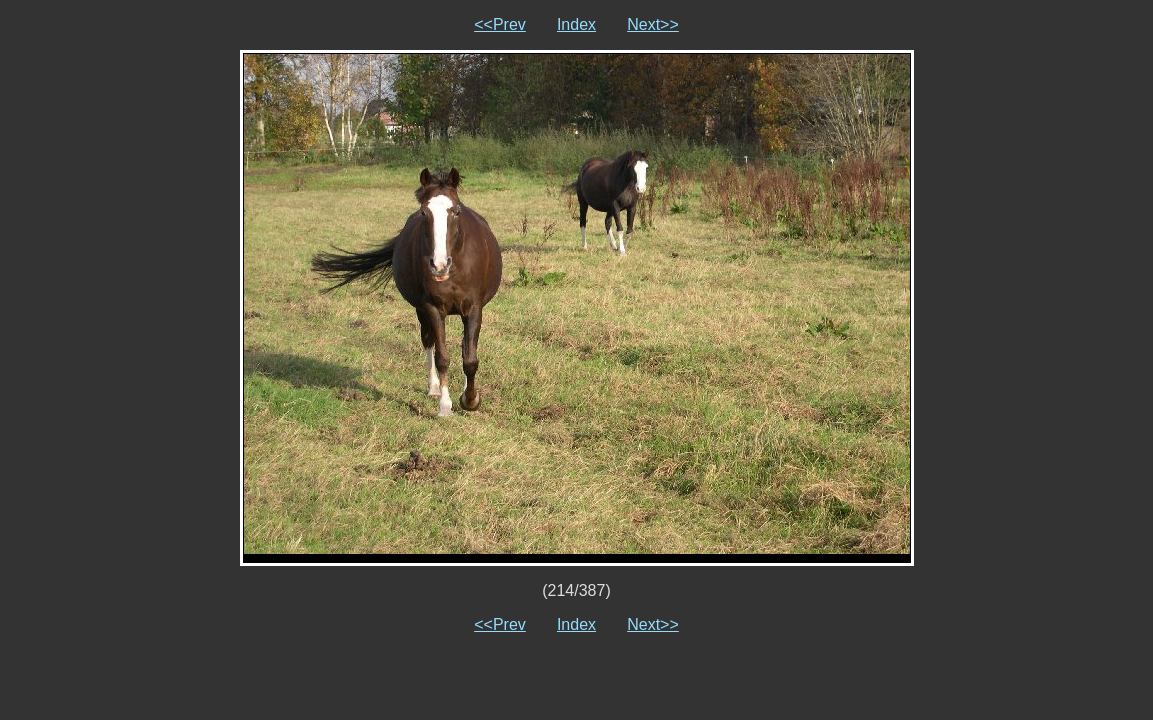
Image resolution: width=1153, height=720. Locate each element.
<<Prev (500, 24)
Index (576, 24)
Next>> (653, 24)
